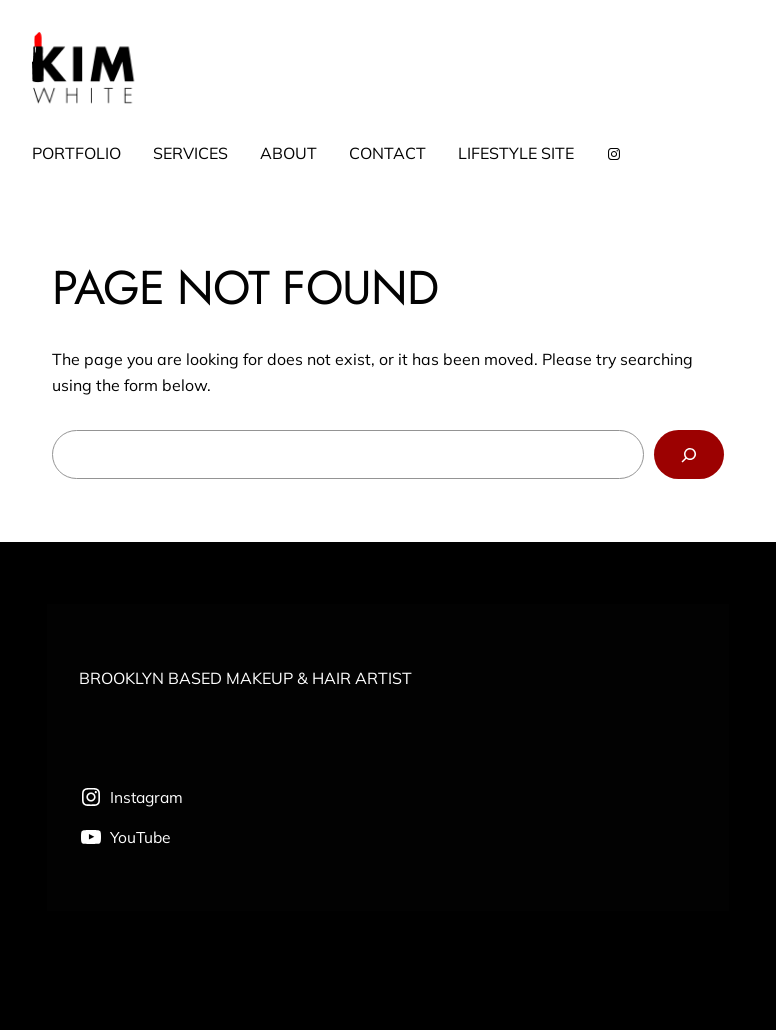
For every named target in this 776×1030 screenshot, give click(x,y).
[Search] (689, 454)
